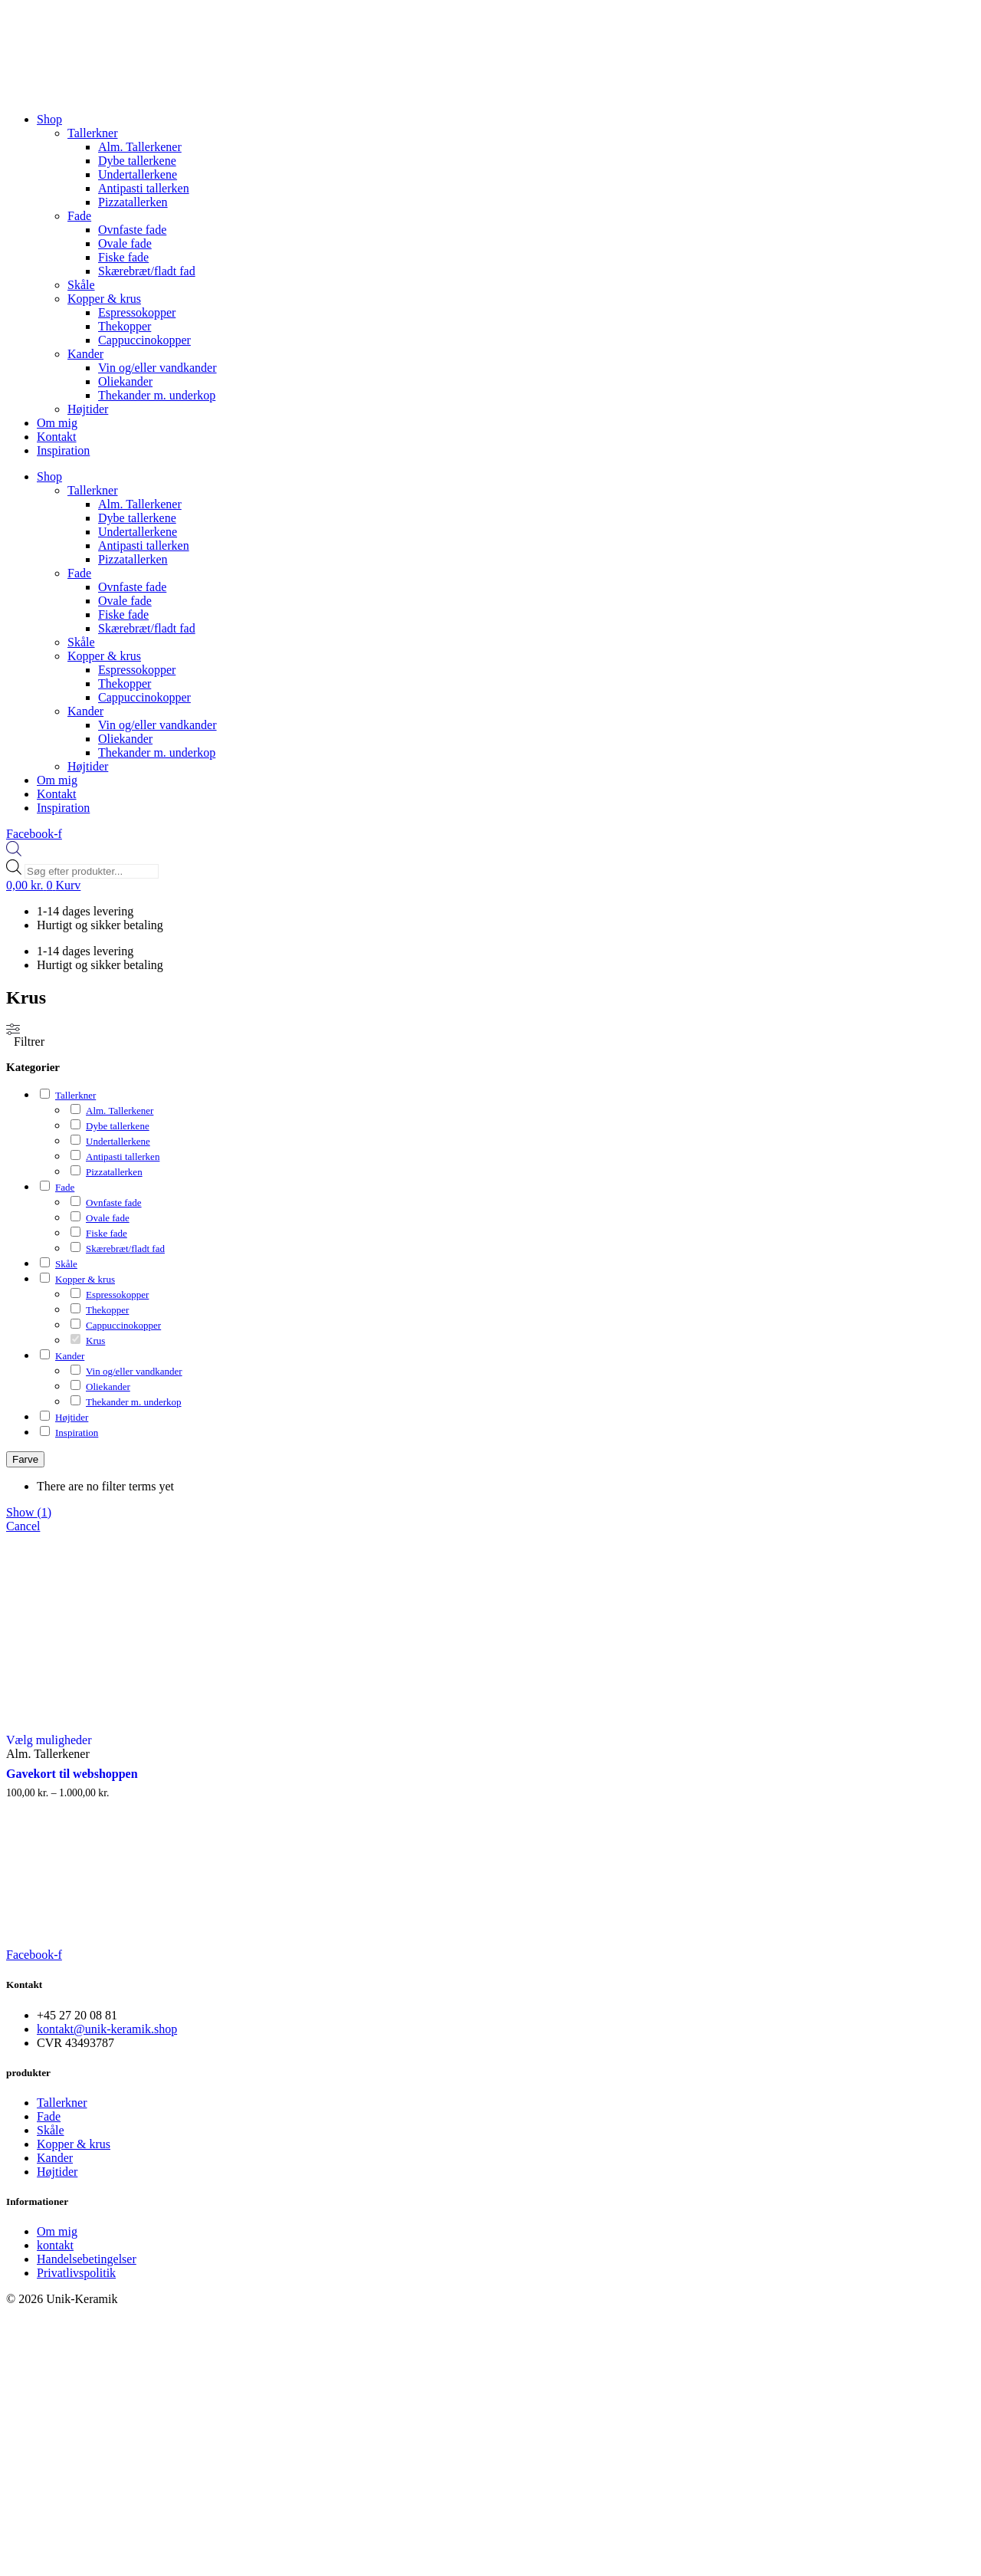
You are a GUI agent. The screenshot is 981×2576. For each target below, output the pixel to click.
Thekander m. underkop (156, 395)
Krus (95, 1340)
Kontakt (57, 436)
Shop (49, 119)
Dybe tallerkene (137, 160)
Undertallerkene (137, 174)
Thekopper (124, 326)
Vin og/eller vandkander (157, 367)
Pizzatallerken (133, 202)
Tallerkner (92, 133)
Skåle (81, 284)
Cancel (23, 1526)
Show (28, 1512)
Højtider (87, 409)
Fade (79, 215)
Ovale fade (125, 243)
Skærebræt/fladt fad (146, 271)
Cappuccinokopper (144, 340)
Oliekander (125, 381)
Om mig (57, 422)
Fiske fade (123, 257)
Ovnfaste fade (132, 229)
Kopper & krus (104, 298)
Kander (85, 353)
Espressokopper (137, 312)
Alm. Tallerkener (140, 146)
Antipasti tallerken (143, 188)
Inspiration (63, 450)
